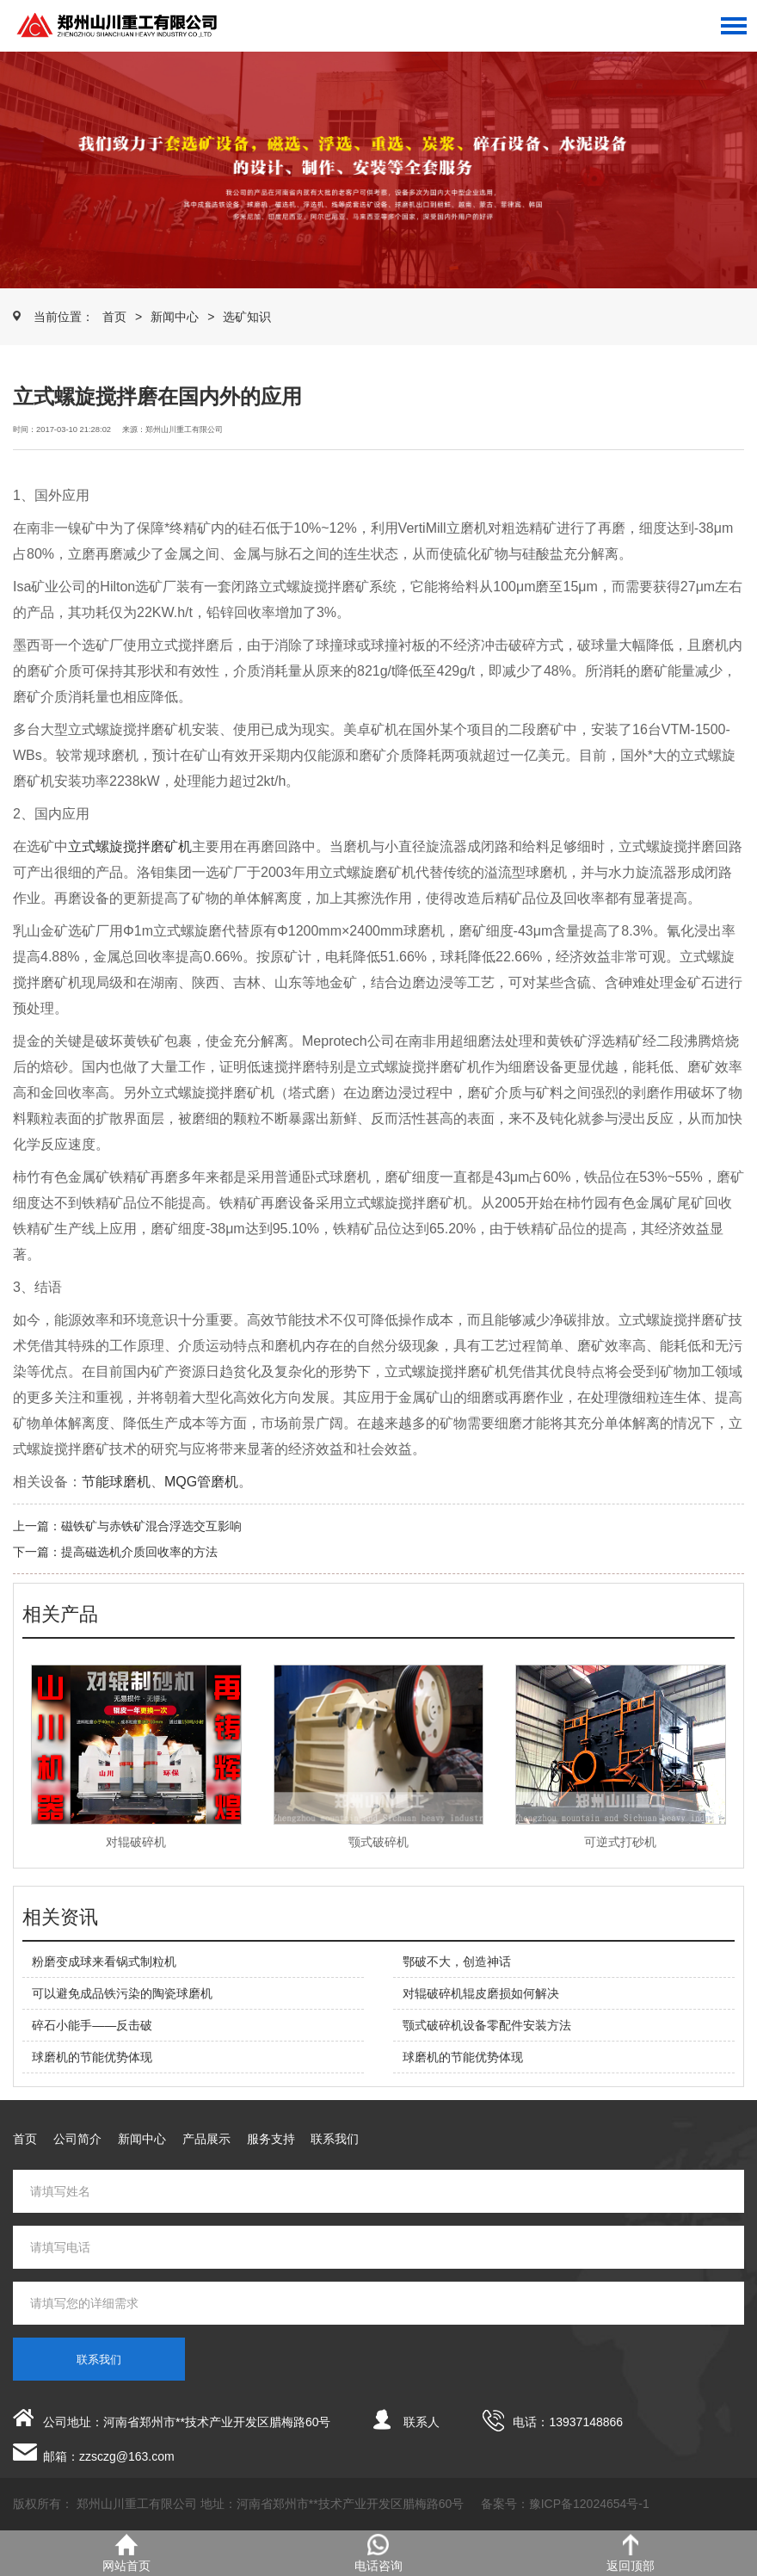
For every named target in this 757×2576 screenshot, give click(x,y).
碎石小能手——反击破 (92, 2025)
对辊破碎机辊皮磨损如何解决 (481, 1993)
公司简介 (77, 2139)
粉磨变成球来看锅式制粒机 (104, 1961)
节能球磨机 (116, 1481)
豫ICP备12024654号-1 (589, 2504)
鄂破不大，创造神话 (457, 1961)
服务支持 (271, 2139)
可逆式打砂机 (620, 1842)
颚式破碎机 (378, 1842)
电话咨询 (378, 2553)
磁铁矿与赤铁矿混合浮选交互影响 (151, 1526)
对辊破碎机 (136, 1842)
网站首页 (126, 2553)
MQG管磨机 (201, 1481)
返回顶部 (630, 2553)
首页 (114, 317)
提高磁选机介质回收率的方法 (139, 1552)
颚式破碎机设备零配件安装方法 (487, 2025)
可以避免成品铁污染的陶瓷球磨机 (122, 1993)
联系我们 (335, 2139)
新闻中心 (175, 317)
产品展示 (206, 2139)
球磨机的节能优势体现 (92, 2057)
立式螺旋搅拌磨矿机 (130, 846)
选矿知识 (247, 317)
